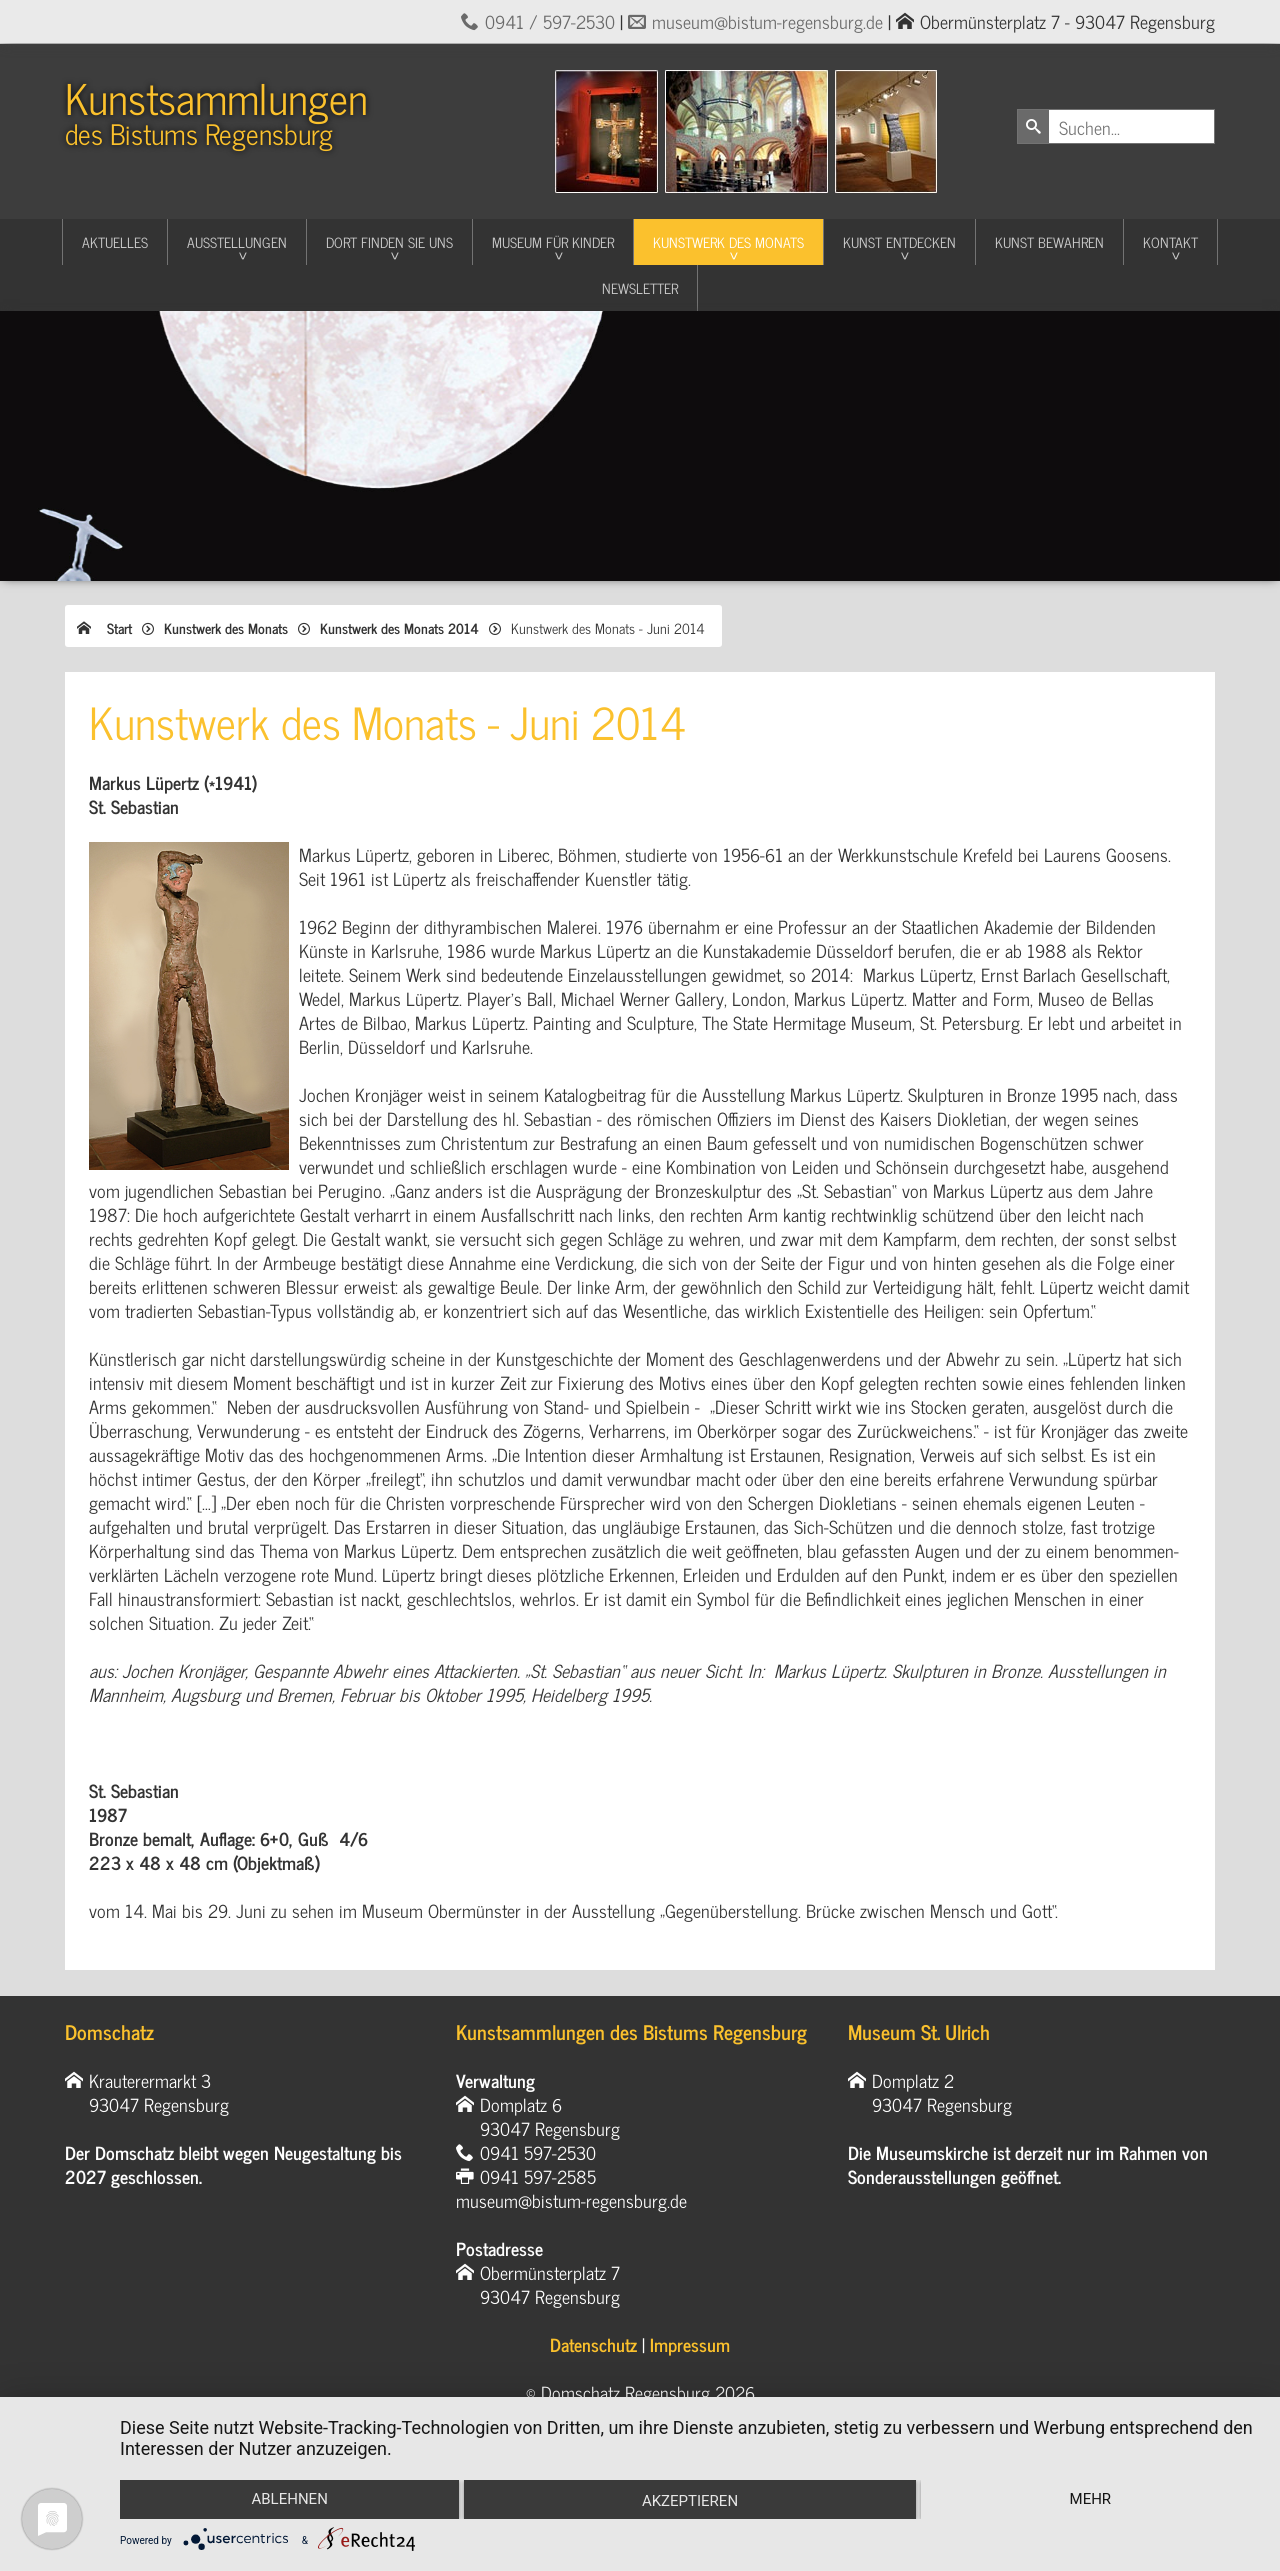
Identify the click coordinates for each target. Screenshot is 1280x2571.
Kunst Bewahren (1049, 241)
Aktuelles (115, 241)
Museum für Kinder (553, 241)
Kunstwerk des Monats (728, 241)
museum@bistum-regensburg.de (767, 21)
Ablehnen (289, 2499)
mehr (1091, 2499)
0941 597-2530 (538, 2152)
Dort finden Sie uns (389, 241)
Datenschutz (593, 2344)
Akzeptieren (690, 2501)
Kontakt (1170, 241)
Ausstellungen (237, 241)
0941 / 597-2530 (550, 21)
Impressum (690, 2344)
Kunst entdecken (899, 241)
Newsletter (640, 287)
